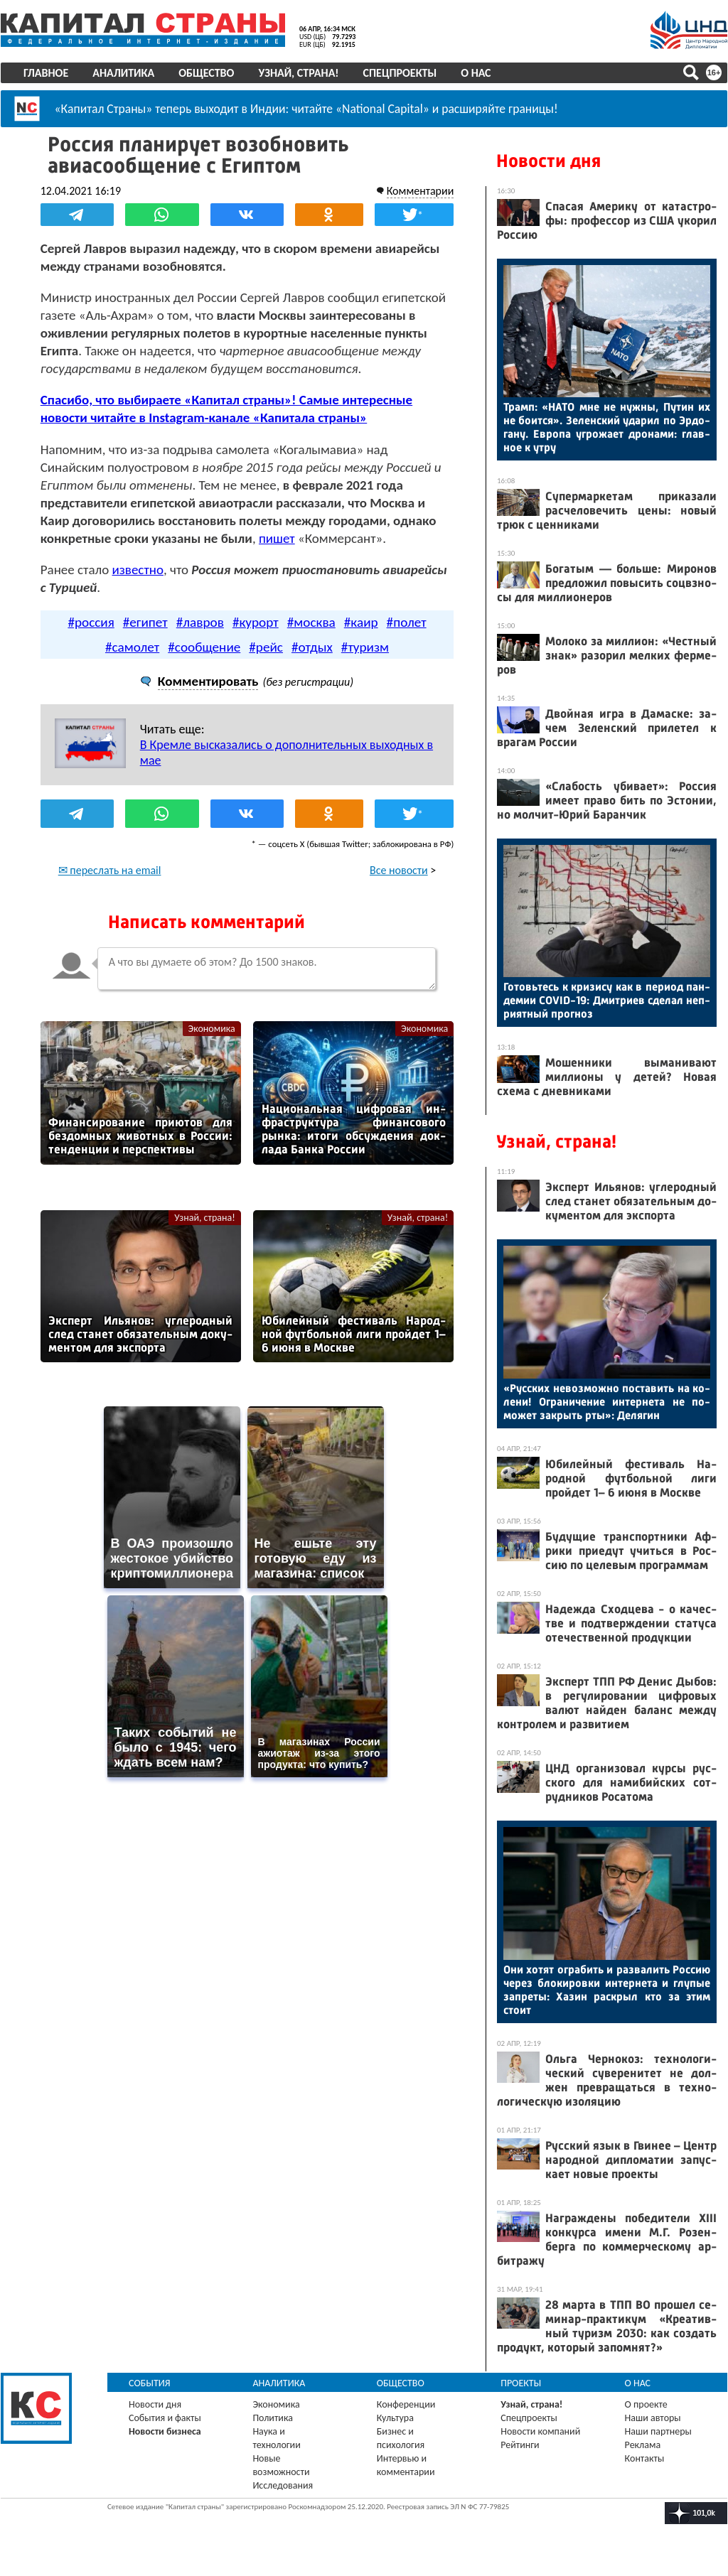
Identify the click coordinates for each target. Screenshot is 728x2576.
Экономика (211, 1029)
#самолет (132, 647)
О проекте (646, 2404)
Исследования (282, 2485)
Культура (395, 2418)
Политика (272, 2418)
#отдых (312, 647)
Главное (45, 73)
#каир (361, 622)
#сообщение (204, 647)
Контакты (645, 2458)
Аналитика (123, 73)
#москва (311, 622)
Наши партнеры (658, 2431)
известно (138, 569)
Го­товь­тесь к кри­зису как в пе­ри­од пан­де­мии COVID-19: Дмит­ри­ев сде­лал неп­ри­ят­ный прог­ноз (606, 1000)
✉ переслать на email (109, 870)
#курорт (255, 622)
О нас (476, 73)
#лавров (200, 622)
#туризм (365, 647)
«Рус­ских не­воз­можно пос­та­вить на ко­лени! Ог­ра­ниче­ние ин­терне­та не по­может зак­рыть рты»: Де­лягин (606, 1401)
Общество (206, 73)
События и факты (165, 2418)
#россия (91, 622)
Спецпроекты (400, 73)
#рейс (266, 647)
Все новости (399, 870)
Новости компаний (540, 2431)
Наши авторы (653, 2418)
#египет (145, 622)
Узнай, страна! (298, 73)
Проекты (520, 2383)
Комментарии (420, 191)
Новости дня (548, 161)
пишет (277, 538)
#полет (407, 622)
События (150, 2383)
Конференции (406, 2404)
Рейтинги (519, 2445)
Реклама (643, 2445)
